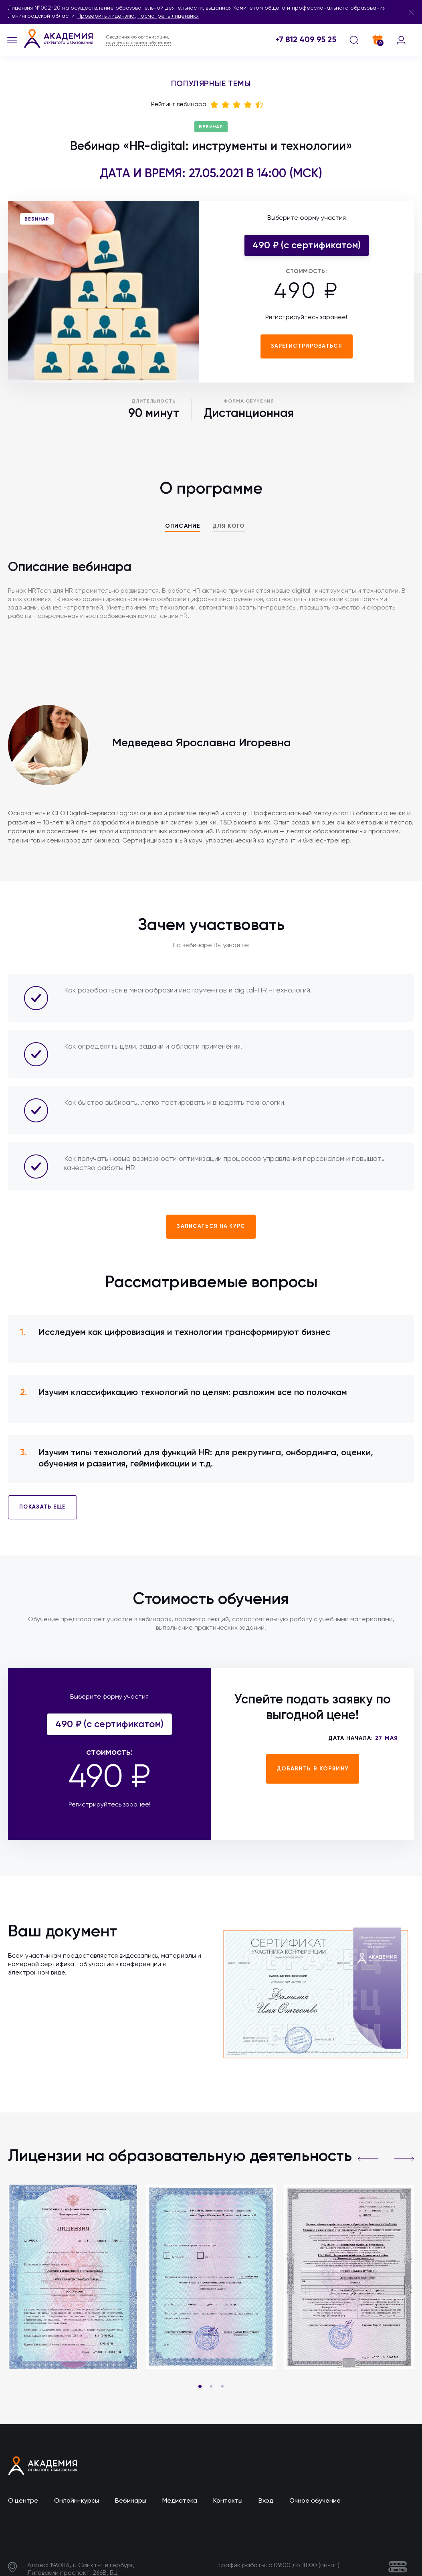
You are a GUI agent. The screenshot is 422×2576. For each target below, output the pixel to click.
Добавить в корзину (313, 1769)
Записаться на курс (211, 1226)
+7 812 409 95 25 (305, 40)
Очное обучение (315, 2501)
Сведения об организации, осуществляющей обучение (138, 40)
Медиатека (179, 2501)
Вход (265, 2501)
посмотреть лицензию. (168, 16)
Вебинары (130, 2501)
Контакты (227, 2501)
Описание (182, 526)
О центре (23, 2501)
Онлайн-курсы (76, 2501)
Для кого (228, 526)
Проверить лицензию (106, 16)
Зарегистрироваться (306, 346)
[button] (368, 2159)
